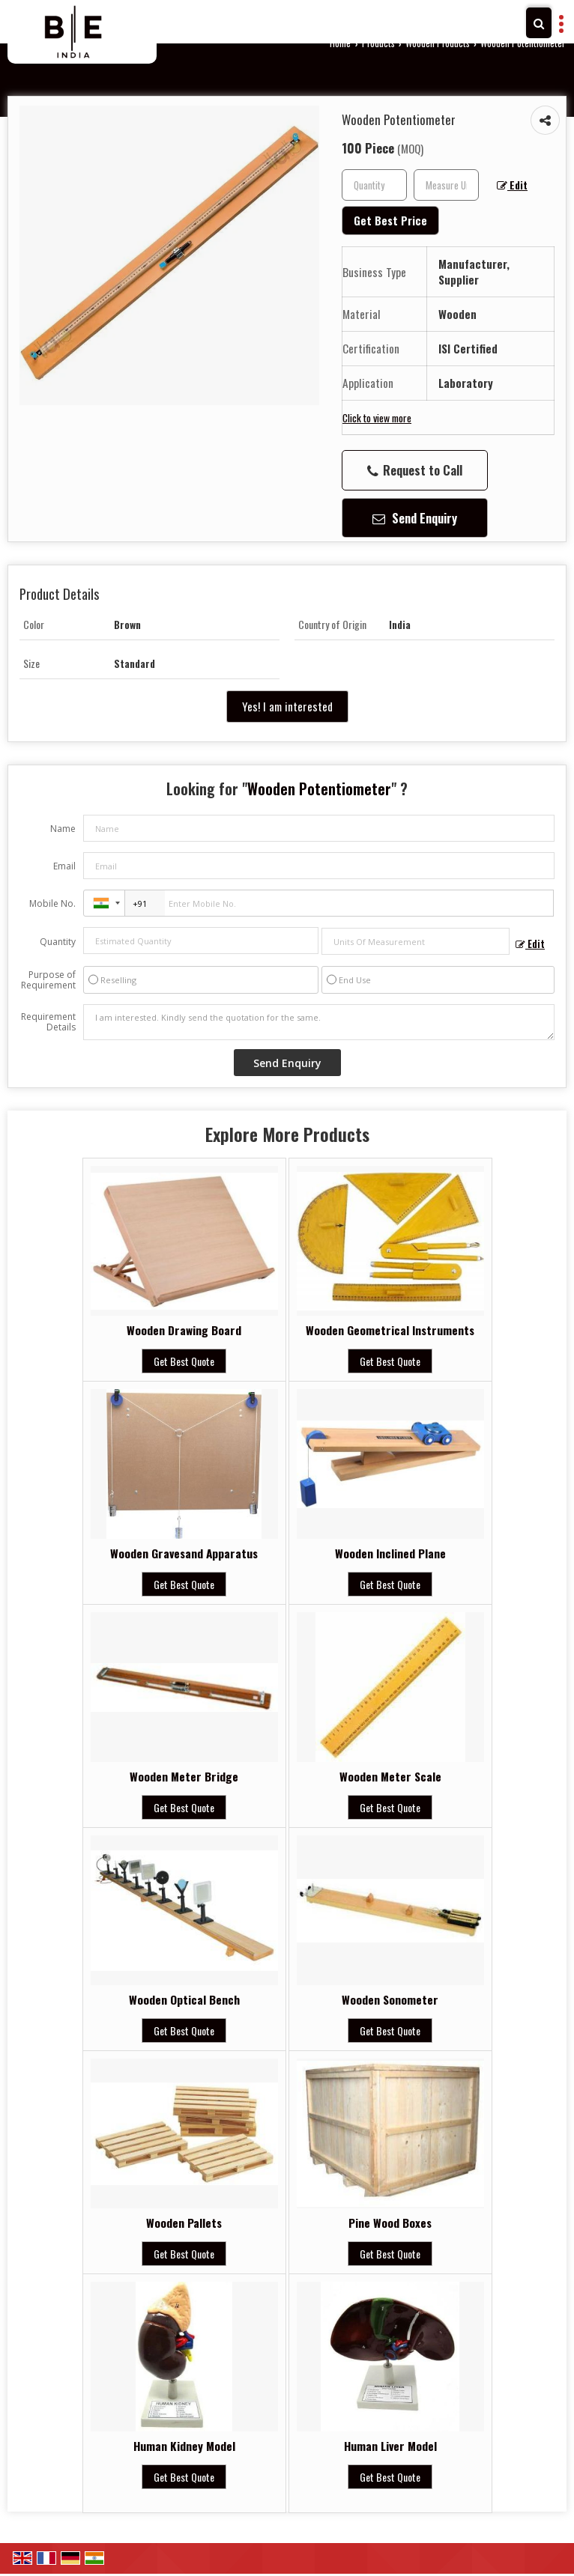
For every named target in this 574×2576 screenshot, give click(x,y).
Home (340, 43)
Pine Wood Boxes (390, 2222)
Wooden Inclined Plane (390, 1553)
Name (63, 828)
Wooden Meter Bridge (184, 1776)
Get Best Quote (184, 1361)
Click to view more (376, 417)
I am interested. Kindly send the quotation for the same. (319, 1022)
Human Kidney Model (184, 2445)
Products (378, 43)
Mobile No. (52, 903)
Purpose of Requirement (48, 980)
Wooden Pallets (184, 2222)
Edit (512, 184)
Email (64, 866)
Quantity (58, 941)
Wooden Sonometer (390, 1999)
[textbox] (446, 185)
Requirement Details (48, 1022)
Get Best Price (390, 220)
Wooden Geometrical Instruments (390, 1330)
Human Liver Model (390, 2445)
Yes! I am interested (287, 706)
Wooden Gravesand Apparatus (184, 1553)
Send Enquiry (414, 517)
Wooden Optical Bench (184, 1999)
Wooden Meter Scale (390, 1776)
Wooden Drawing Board (184, 1330)
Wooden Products (437, 43)
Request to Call (414, 470)
